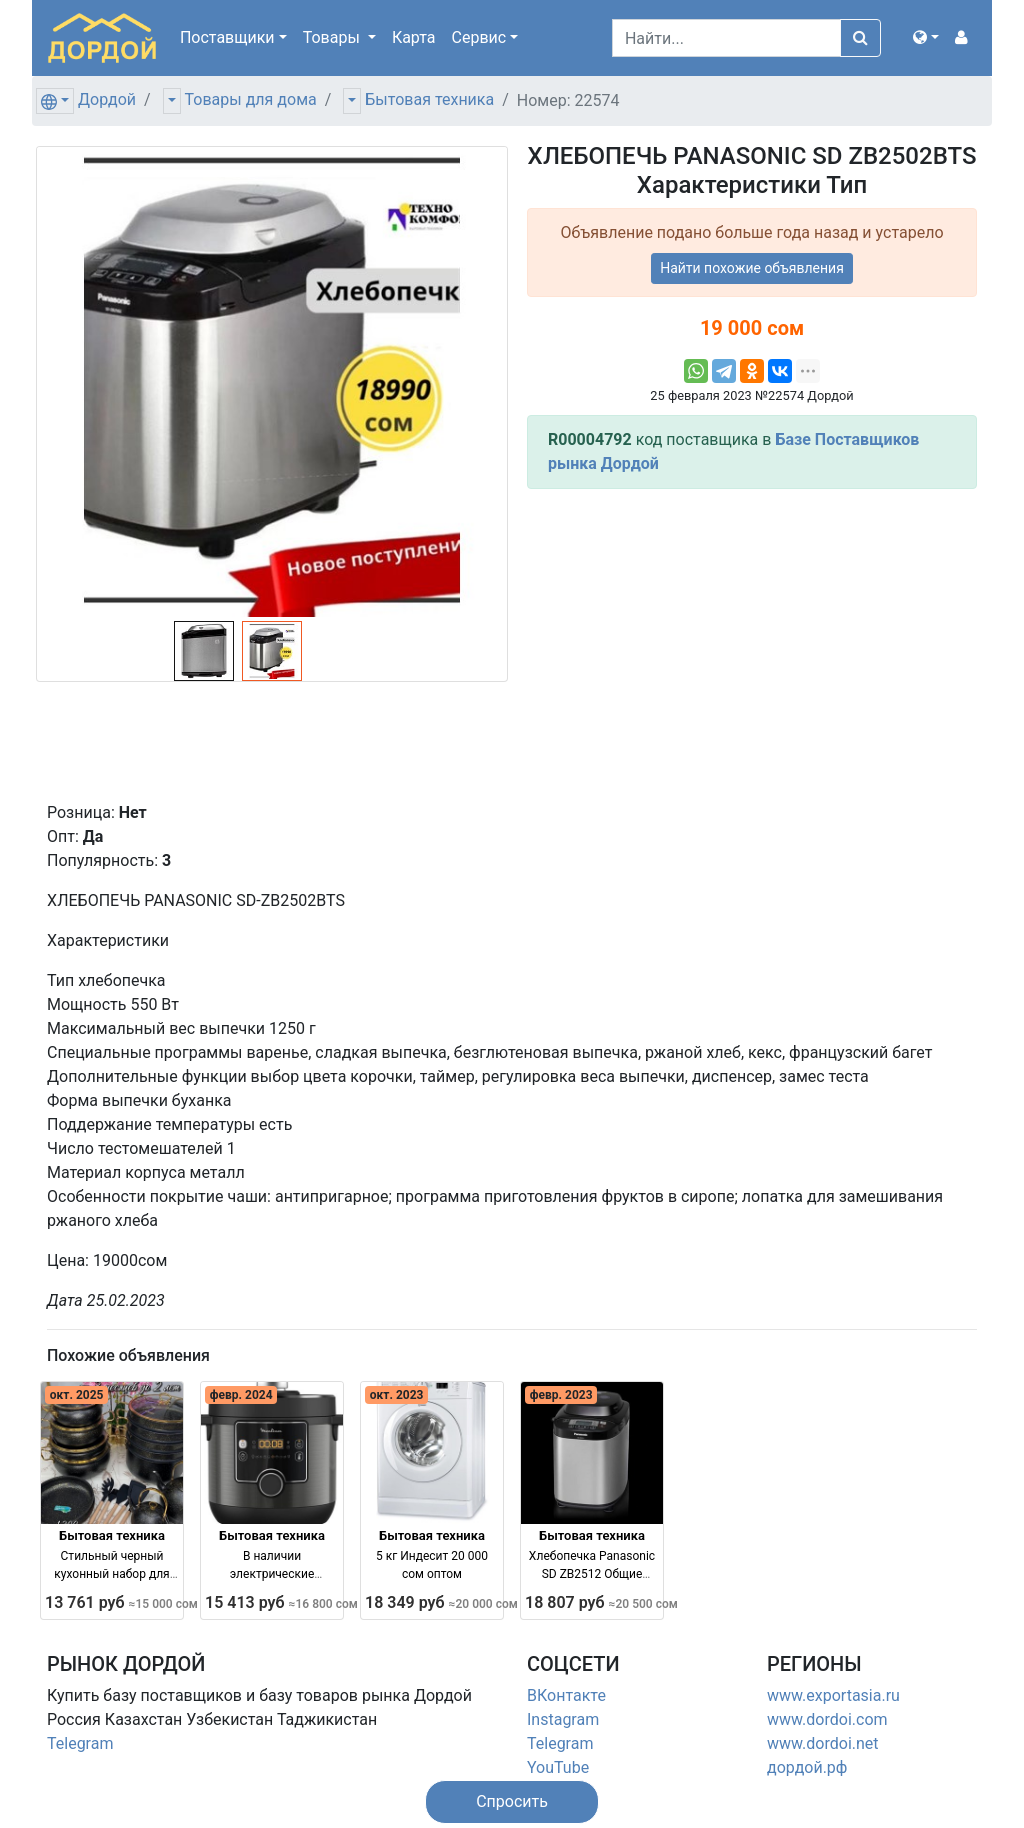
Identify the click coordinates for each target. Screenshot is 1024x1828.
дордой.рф (807, 1767)
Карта (414, 37)
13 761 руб (121, 1602)
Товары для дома (251, 99)
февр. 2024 (241, 1395)
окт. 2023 (397, 1395)
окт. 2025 (77, 1395)
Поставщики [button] (227, 37)
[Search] (726, 38)
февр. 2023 (561, 1395)
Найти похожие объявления (752, 268)
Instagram (563, 1719)
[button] (926, 38)
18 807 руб (601, 1602)
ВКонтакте (566, 1695)
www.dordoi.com (827, 1719)
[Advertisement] (752, 645)
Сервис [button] (479, 37)
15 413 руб (281, 1602)
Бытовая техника (429, 99)
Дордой (107, 99)
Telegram (80, 1743)
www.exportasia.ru (833, 1695)
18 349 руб (441, 1602)
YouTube (558, 1767)
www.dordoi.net (823, 1743)
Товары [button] (333, 37)
